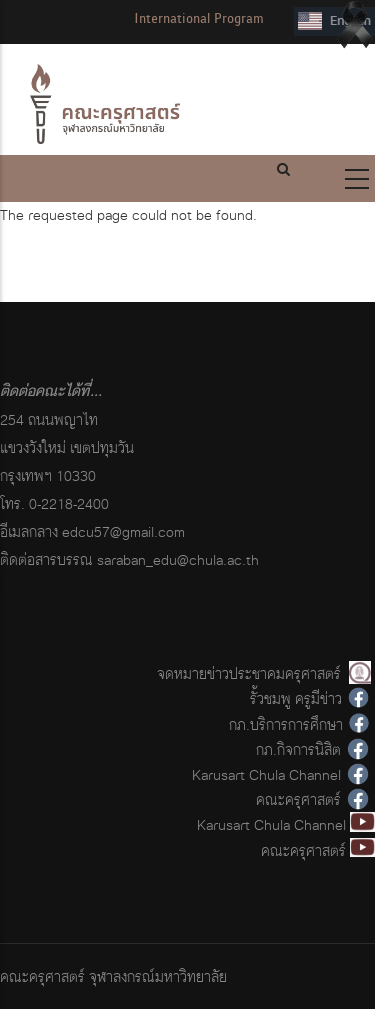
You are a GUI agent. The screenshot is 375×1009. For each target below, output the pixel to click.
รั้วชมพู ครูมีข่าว (296, 698)
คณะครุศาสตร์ (298, 799)
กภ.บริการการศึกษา (286, 724)
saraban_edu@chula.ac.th (178, 559)
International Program (199, 18)
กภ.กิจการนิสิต (298, 749)
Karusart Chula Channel (266, 774)
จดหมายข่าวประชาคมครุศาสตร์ (249, 673)
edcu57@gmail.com (123, 531)
